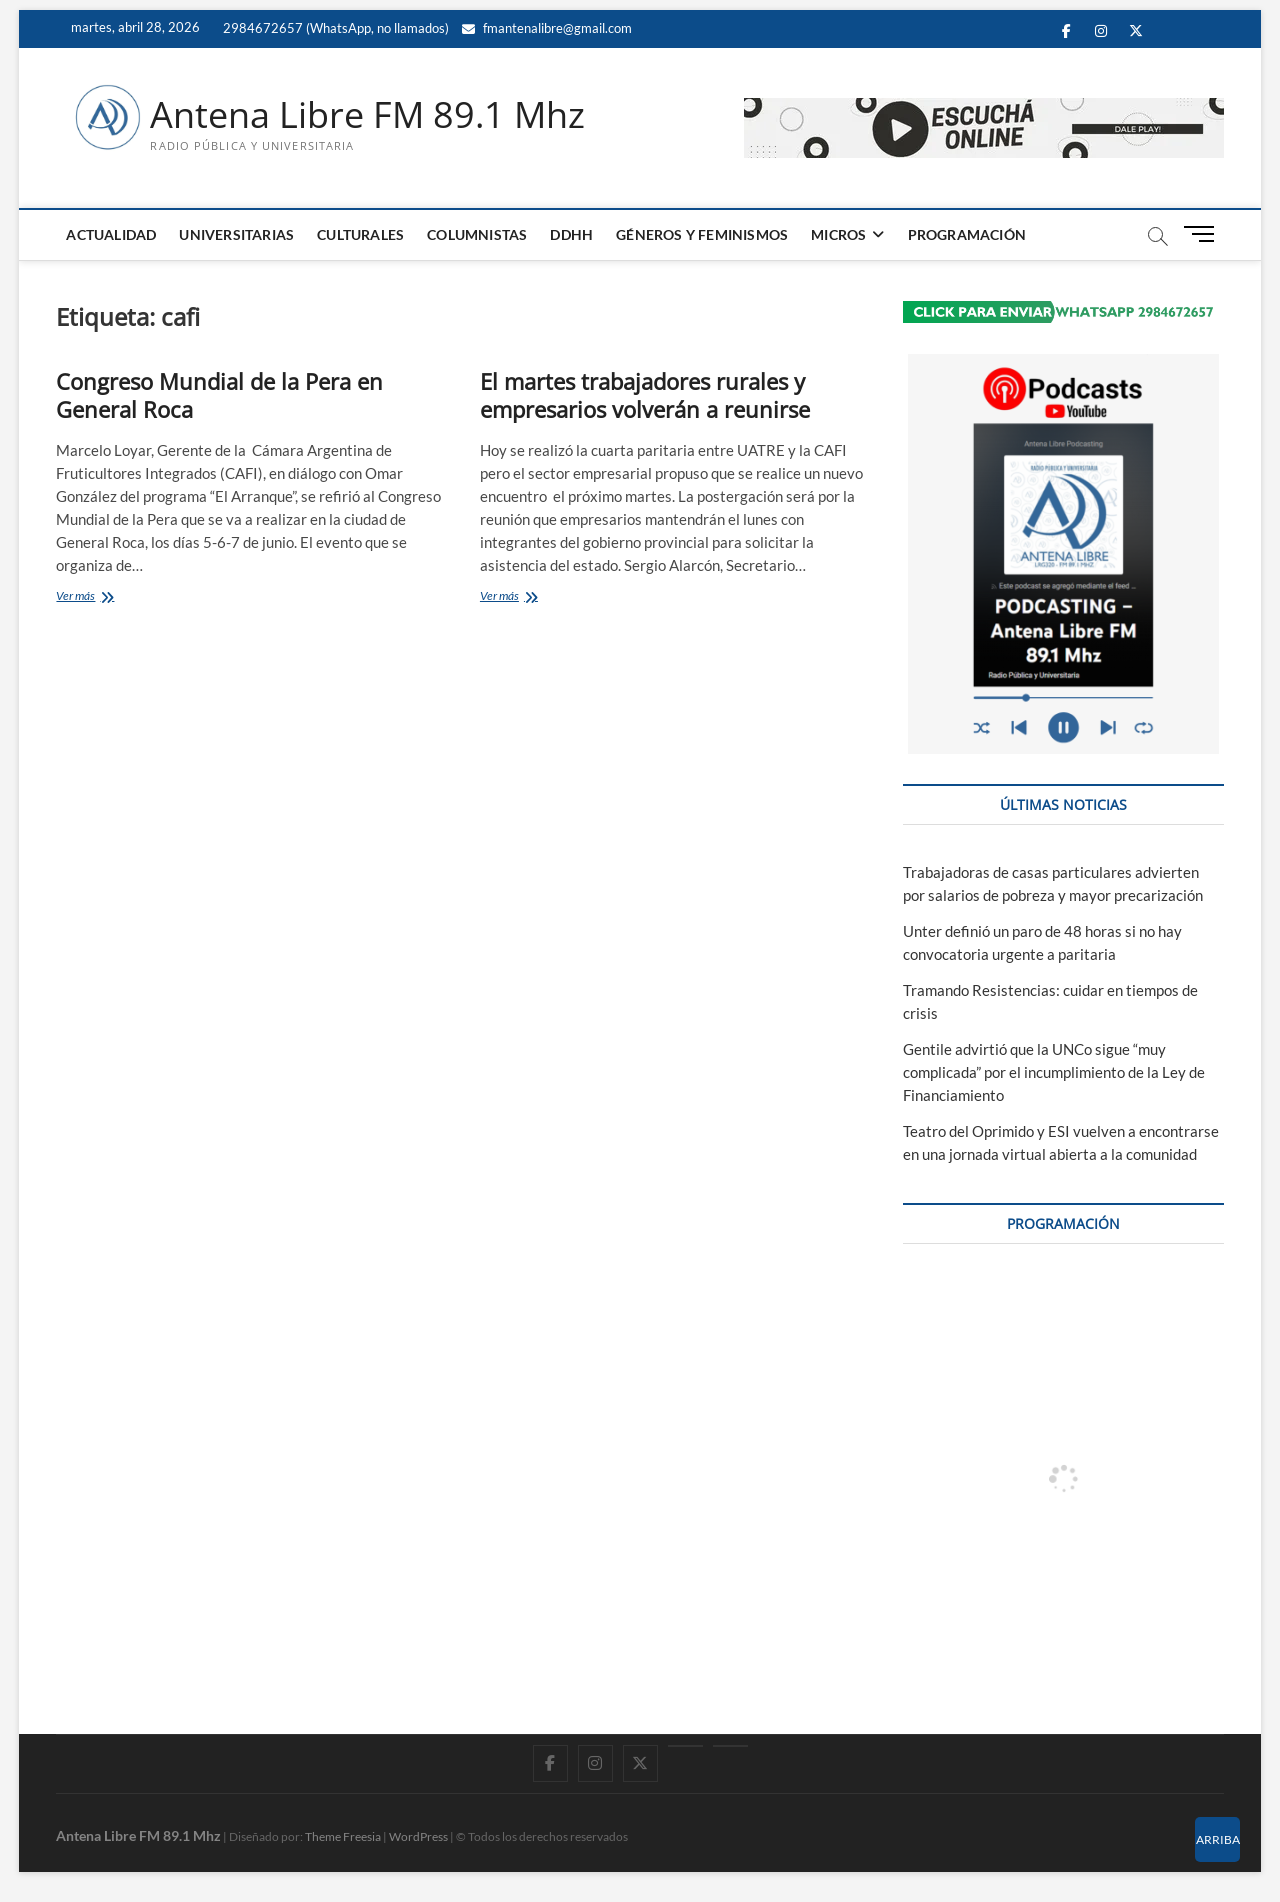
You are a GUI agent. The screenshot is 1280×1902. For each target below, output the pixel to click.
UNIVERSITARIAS (236, 234)
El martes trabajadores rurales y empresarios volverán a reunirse (645, 395)
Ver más (98, 597)
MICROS (838, 234)
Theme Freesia (343, 1836)
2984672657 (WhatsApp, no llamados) (334, 28)
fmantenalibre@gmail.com (547, 28)
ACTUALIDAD (111, 234)
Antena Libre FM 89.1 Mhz (367, 115)
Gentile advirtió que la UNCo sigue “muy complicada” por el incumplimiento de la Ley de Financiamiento (1054, 1072)
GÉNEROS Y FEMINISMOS (702, 234)
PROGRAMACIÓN (967, 234)
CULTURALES (360, 234)
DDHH (571, 234)
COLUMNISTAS (477, 234)
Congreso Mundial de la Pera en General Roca (219, 395)
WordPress (418, 1836)
